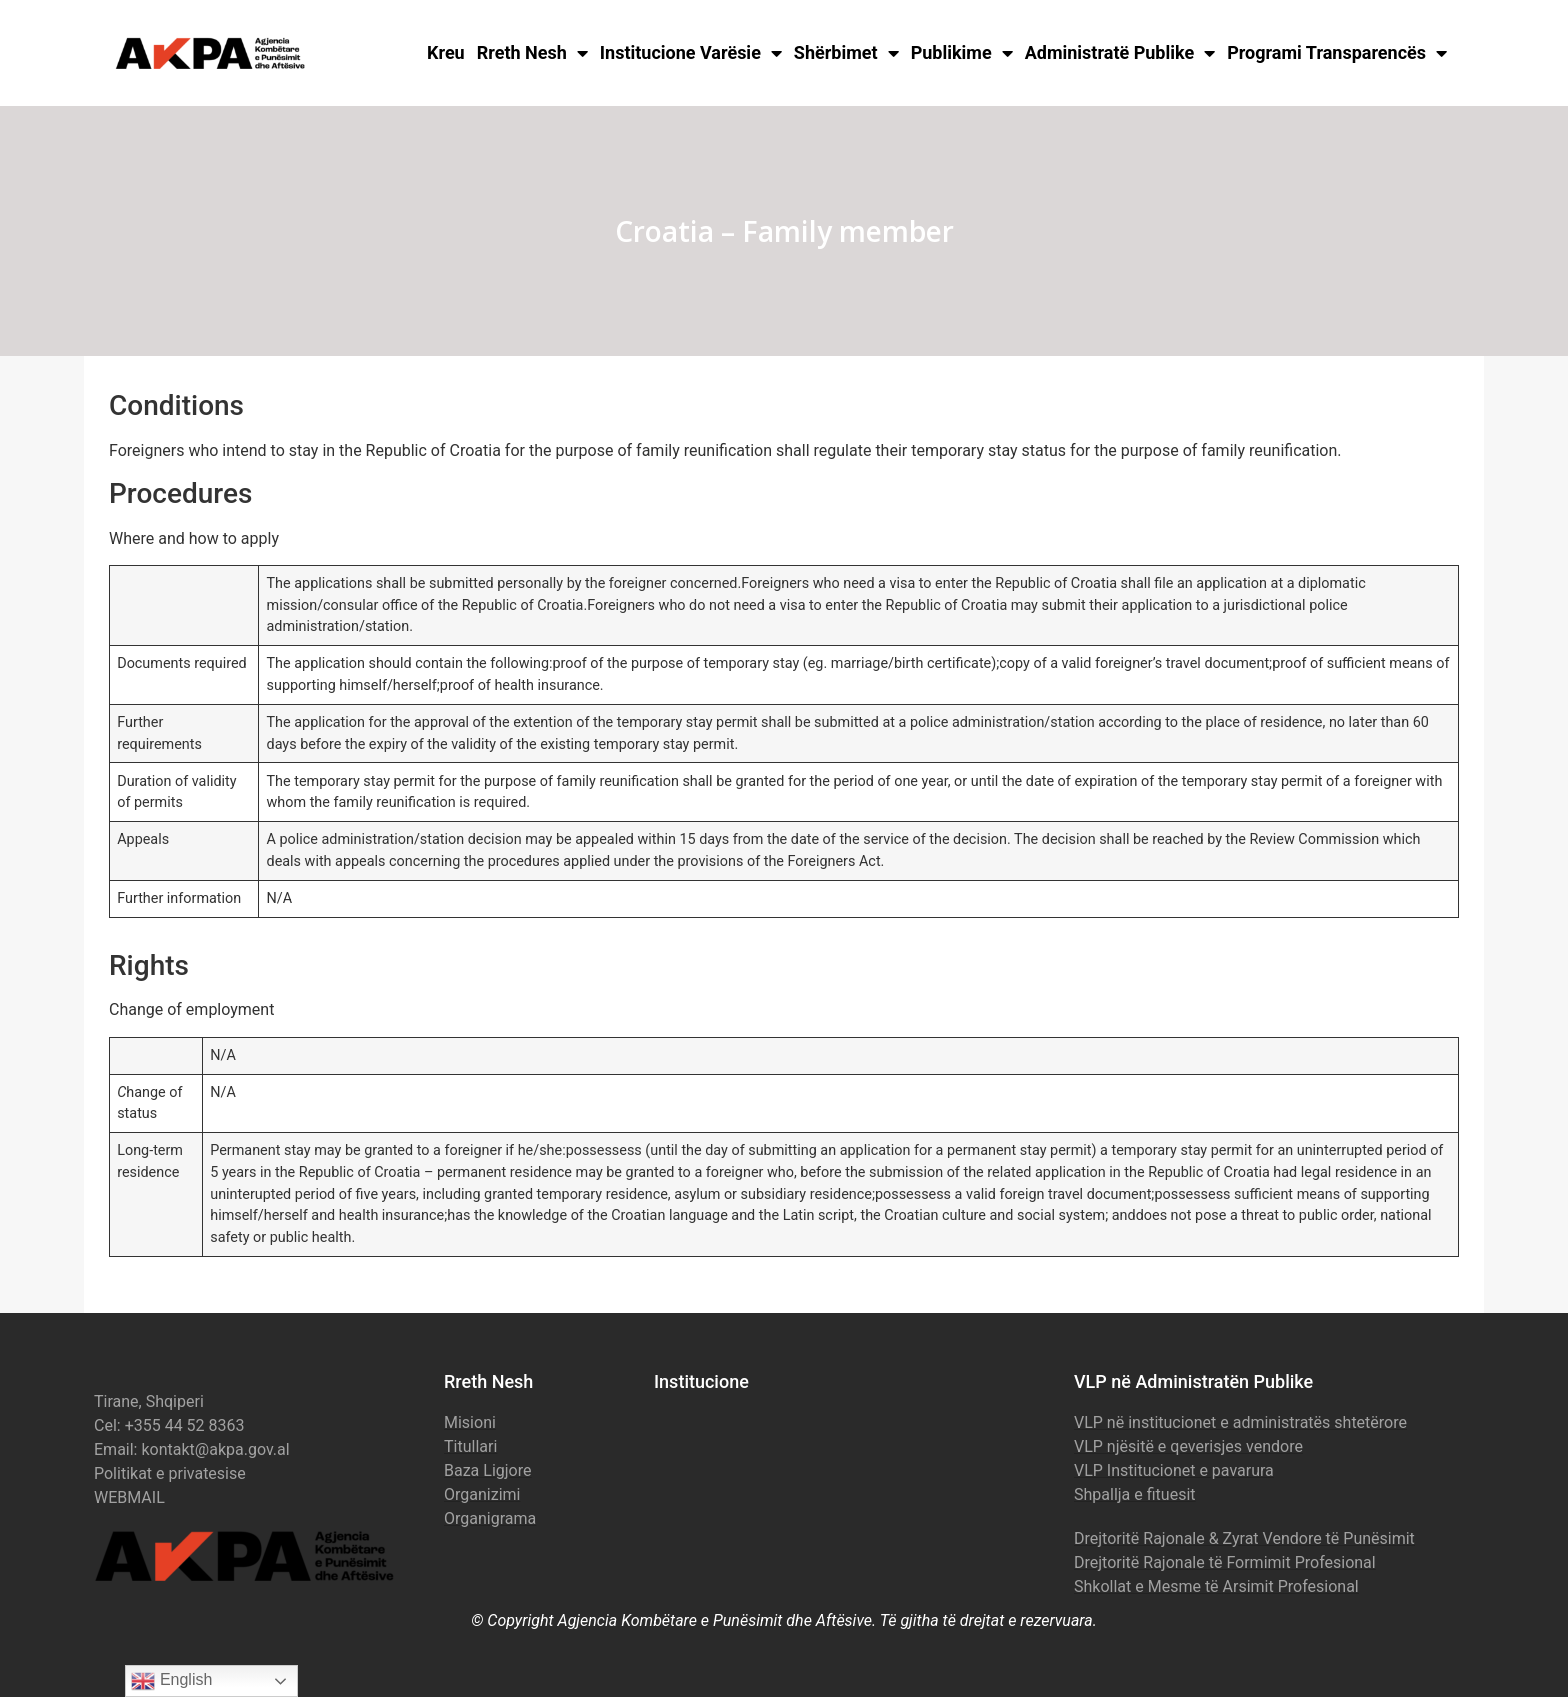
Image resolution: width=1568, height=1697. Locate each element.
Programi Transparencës (1337, 53)
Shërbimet (846, 53)
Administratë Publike (1120, 53)
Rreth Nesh (532, 53)
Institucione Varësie (691, 53)
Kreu (446, 52)
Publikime (962, 53)
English (171, 1681)
